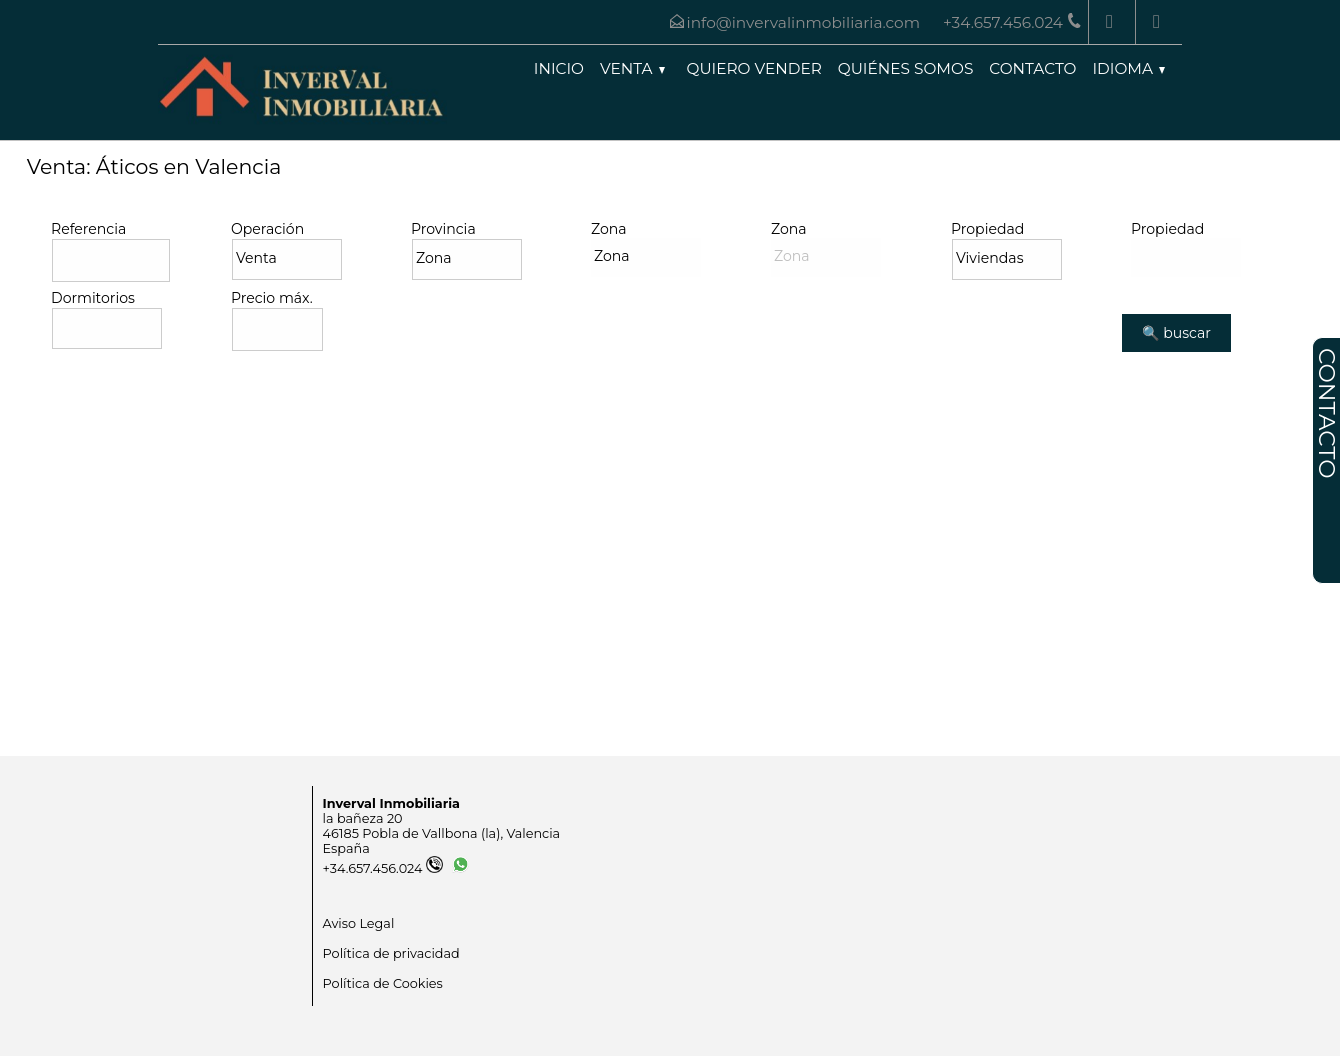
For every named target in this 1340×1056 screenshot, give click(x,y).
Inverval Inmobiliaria (391, 803)
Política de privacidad (391, 953)
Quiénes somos (906, 68)
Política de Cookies (383, 983)
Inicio (559, 68)
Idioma (1128, 68)
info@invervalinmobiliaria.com (803, 22)
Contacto (1032, 68)
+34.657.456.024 (383, 868)
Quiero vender (754, 68)
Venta (632, 68)
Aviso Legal (359, 923)
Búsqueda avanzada (129, 372)
